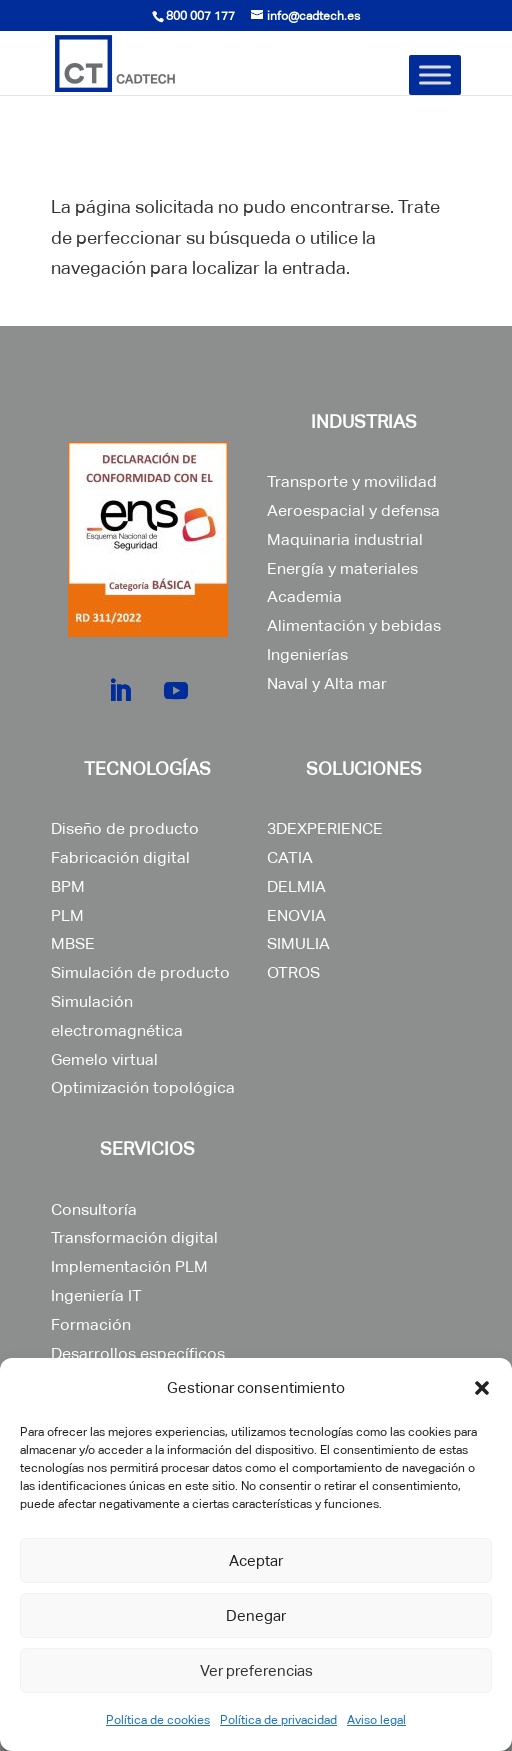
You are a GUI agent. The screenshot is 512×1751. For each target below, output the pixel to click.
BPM (68, 886)
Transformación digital (134, 1237)
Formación (91, 1324)
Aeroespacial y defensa (353, 510)
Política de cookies (158, 1720)
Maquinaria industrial (345, 539)
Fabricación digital (120, 857)
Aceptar (256, 1560)
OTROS (293, 972)
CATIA (290, 857)
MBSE (73, 943)
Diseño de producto (125, 828)
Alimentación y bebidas (354, 625)
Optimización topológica (143, 1087)
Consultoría (94, 1209)
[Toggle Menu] (435, 74)
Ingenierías (307, 654)
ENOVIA (296, 915)
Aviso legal (376, 1720)
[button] (482, 1388)
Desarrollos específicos (138, 1353)
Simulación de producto (140, 972)
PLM (67, 915)
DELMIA (296, 886)
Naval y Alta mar (327, 683)
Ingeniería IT (96, 1295)
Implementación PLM (129, 1266)
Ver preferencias (256, 1670)
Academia (304, 596)
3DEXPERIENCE (325, 828)
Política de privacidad (278, 1720)
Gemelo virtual (104, 1059)
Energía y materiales (342, 568)
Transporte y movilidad (352, 481)
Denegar (256, 1615)
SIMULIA (298, 943)
